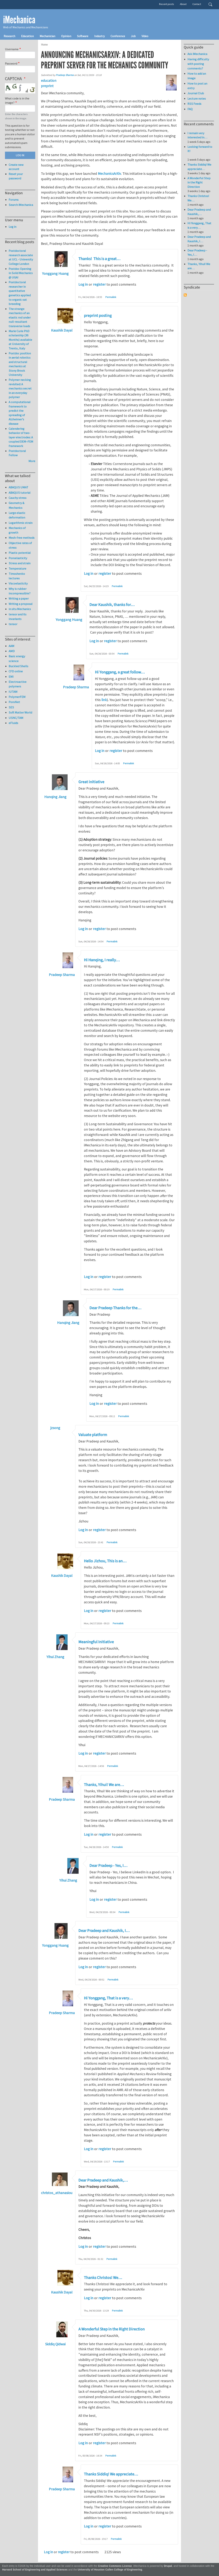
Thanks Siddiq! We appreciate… (111, 2474)
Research (9, 36)
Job (133, 36)
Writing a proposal (20, 604)
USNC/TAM (16, 718)
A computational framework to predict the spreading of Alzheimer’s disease (19, 413)
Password (11, 63)
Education (27, 36)
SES (11, 707)
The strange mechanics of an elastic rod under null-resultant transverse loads (20, 317)
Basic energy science (17, 658)
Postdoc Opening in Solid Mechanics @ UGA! (21, 273)
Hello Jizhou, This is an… (105, 1561)
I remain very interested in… (197, 135)
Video (145, 36)
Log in (83, 284)
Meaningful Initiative (96, 1642)
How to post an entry (197, 85)
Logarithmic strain (20, 523)
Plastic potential (20, 553)
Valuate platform (92, 1435)
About (183, 4)
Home (44, 44)
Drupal (168, 2566)
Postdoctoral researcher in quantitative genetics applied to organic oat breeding (20, 293)
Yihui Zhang (55, 1656)
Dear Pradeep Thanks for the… (115, 1308)
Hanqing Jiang (55, 796)
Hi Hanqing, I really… (102, 960)
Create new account (16, 167)
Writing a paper (19, 598)
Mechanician (47, 36)
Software (82, 36)
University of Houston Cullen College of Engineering (110, 2569)
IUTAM (13, 692)
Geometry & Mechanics (16, 505)
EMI (11, 677)
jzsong (55, 1427)
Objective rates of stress (20, 545)
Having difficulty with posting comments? (198, 63)
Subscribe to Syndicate (185, 295)
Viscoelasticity (18, 583)
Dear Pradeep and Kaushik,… (103, 2180)
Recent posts (166, 4)
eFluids (13, 723)
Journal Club (195, 93)
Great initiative (91, 782)
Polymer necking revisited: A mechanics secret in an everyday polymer (20, 388)
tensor (13, 624)
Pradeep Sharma (65, 75)
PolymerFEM (17, 697)
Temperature (17, 568)
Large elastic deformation (17, 515)
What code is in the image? (17, 100)
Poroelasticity (18, 558)
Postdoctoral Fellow (17, 453)
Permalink (110, 297)
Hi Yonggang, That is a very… (108, 1998)
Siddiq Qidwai (55, 2344)
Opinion (66, 36)
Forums (14, 200)
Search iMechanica (21, 205)
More (31, 461)
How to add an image (196, 75)
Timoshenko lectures (17, 576)
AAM (11, 646)
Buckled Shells (18, 666)
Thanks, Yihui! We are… (104, 1785)
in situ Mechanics (20, 609)
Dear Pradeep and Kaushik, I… (104, 1931)
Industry (99, 36)
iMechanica (19, 20)
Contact (196, 4)
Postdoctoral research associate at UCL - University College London (21, 257)
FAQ (190, 109)
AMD (12, 651)
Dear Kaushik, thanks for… (112, 605)
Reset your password (16, 176)
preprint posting (98, 316)
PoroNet (14, 702)
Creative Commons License (115, 2566)
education (48, 80)
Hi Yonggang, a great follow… (120, 672)
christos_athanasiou (56, 2192)
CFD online (16, 671)
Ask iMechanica (197, 54)
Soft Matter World (20, 712)
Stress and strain (19, 563)
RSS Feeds (194, 104)
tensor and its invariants (17, 616)
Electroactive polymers (17, 684)
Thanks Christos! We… (103, 2278)
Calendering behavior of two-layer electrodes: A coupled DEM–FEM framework (21, 437)
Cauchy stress (17, 498)
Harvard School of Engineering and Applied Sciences (35, 2569)
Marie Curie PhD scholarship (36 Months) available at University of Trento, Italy (20, 339)
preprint (47, 86)
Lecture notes (196, 98)
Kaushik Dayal (62, 330)
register (99, 284)
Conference (118, 36)
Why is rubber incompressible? (19, 591)
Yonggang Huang (55, 273)
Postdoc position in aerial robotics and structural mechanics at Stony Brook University (20, 364)
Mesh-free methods (22, 538)
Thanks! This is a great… (99, 259)
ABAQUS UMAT (18, 487)
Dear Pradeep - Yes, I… (108, 1866)
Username (12, 49)
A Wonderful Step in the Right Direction (111, 2329)
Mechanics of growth (17, 530)
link (104, 700)
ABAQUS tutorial (19, 493)
